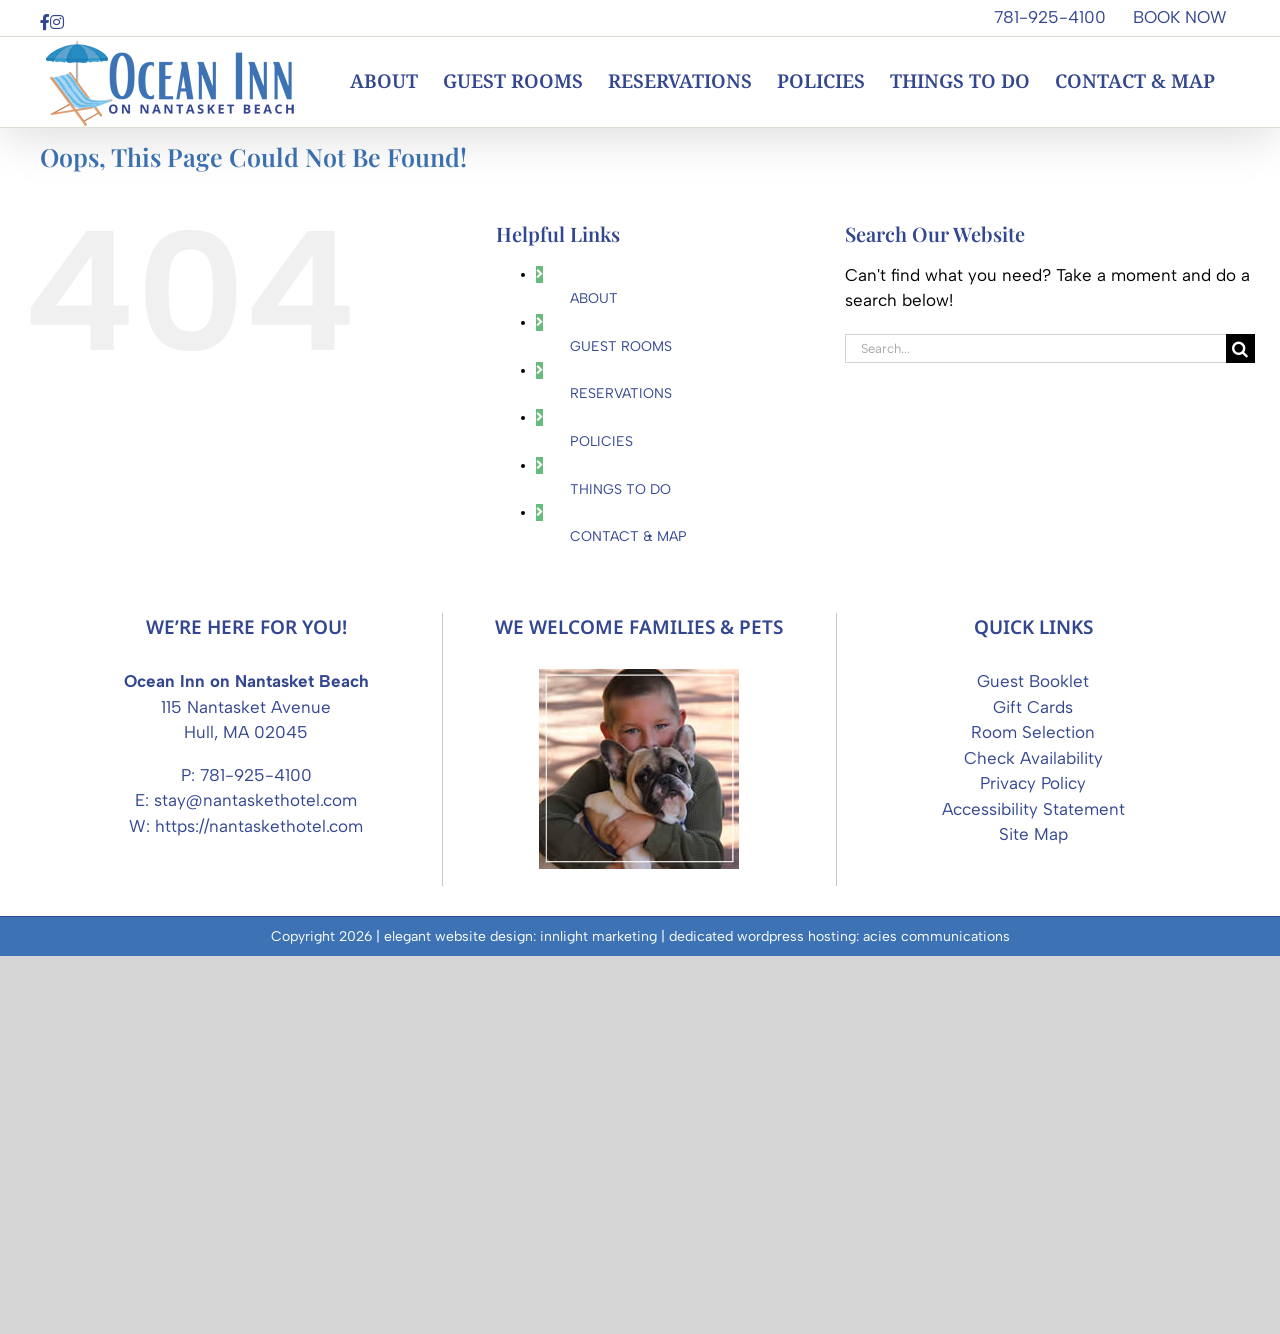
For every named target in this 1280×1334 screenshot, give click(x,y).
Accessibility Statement (1033, 1187)
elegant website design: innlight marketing (520, 1314)
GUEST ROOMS (621, 346)
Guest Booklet (1033, 1059)
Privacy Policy (1033, 1161)
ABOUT (594, 298)
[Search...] (1035, 348)
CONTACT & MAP (628, 536)
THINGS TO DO (620, 489)
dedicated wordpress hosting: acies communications (839, 1314)
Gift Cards (1033, 1085)
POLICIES (601, 441)
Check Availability (1033, 1136)
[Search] (1240, 348)
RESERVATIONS (621, 393)
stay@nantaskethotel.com (255, 1178)
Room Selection (1033, 1110)
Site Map (1033, 1212)
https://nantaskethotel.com (259, 1204)
